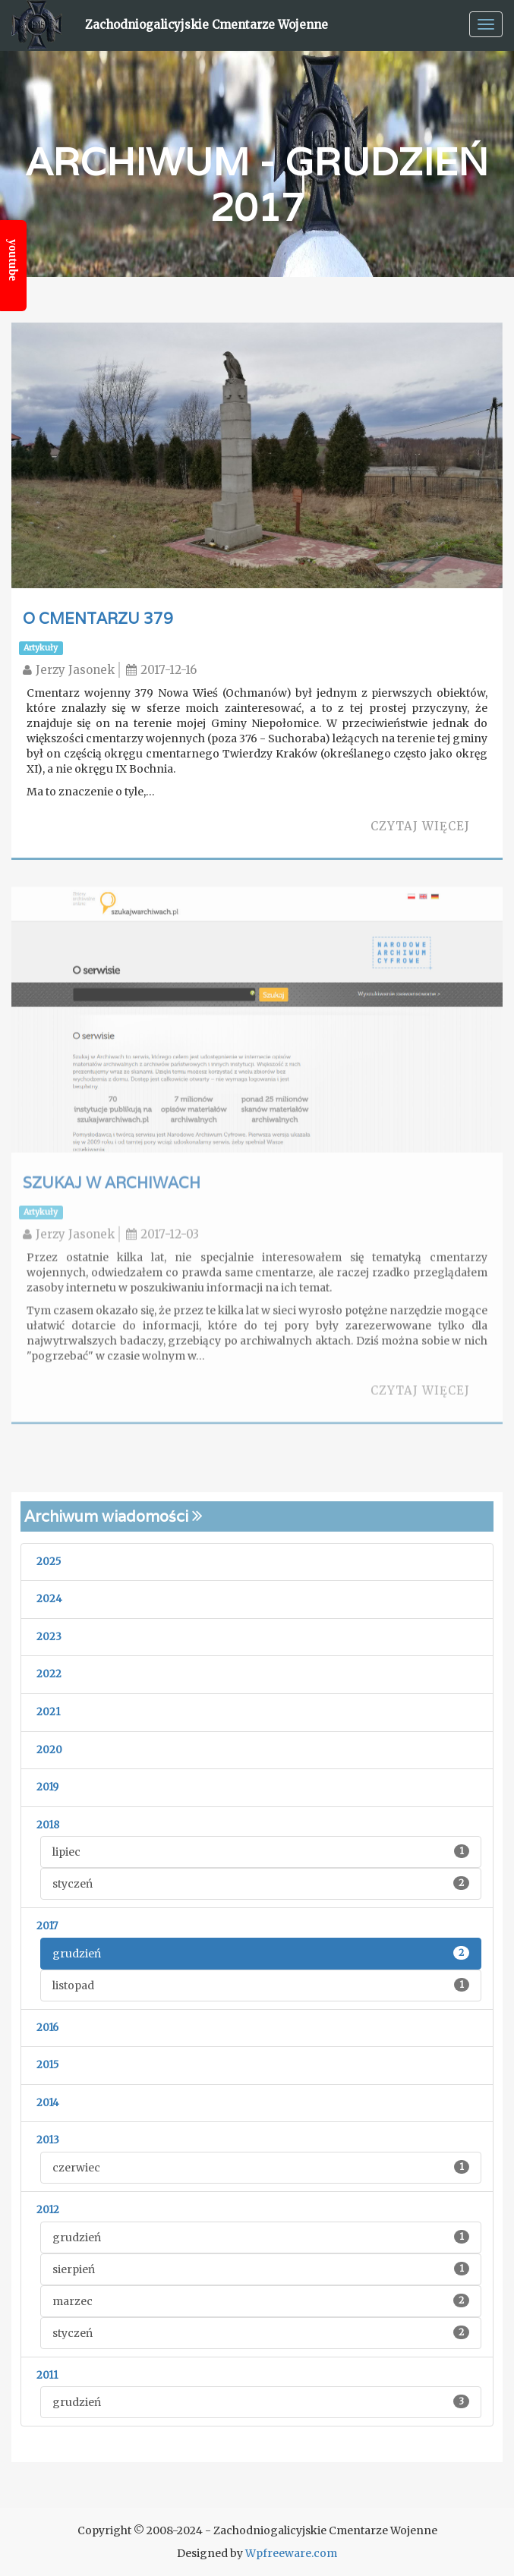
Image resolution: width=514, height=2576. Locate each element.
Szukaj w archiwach (111, 1186)
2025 (48, 1561)
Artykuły (41, 648)
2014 (47, 2102)
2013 (47, 2140)
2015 (47, 2064)
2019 (47, 1787)
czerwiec (260, 2167)
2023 (48, 1636)
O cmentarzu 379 (98, 618)
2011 (47, 2375)
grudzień (260, 1953)
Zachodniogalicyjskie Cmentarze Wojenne (206, 24)
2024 (49, 1598)
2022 (48, 1673)
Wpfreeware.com (291, 2553)
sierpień (260, 2269)
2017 (47, 1925)
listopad (260, 1985)
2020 (49, 1749)
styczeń (260, 1883)
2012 (47, 2209)
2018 (47, 1825)
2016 (47, 2027)
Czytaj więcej (420, 826)
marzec (260, 2301)
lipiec (260, 1851)
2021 (48, 1711)
